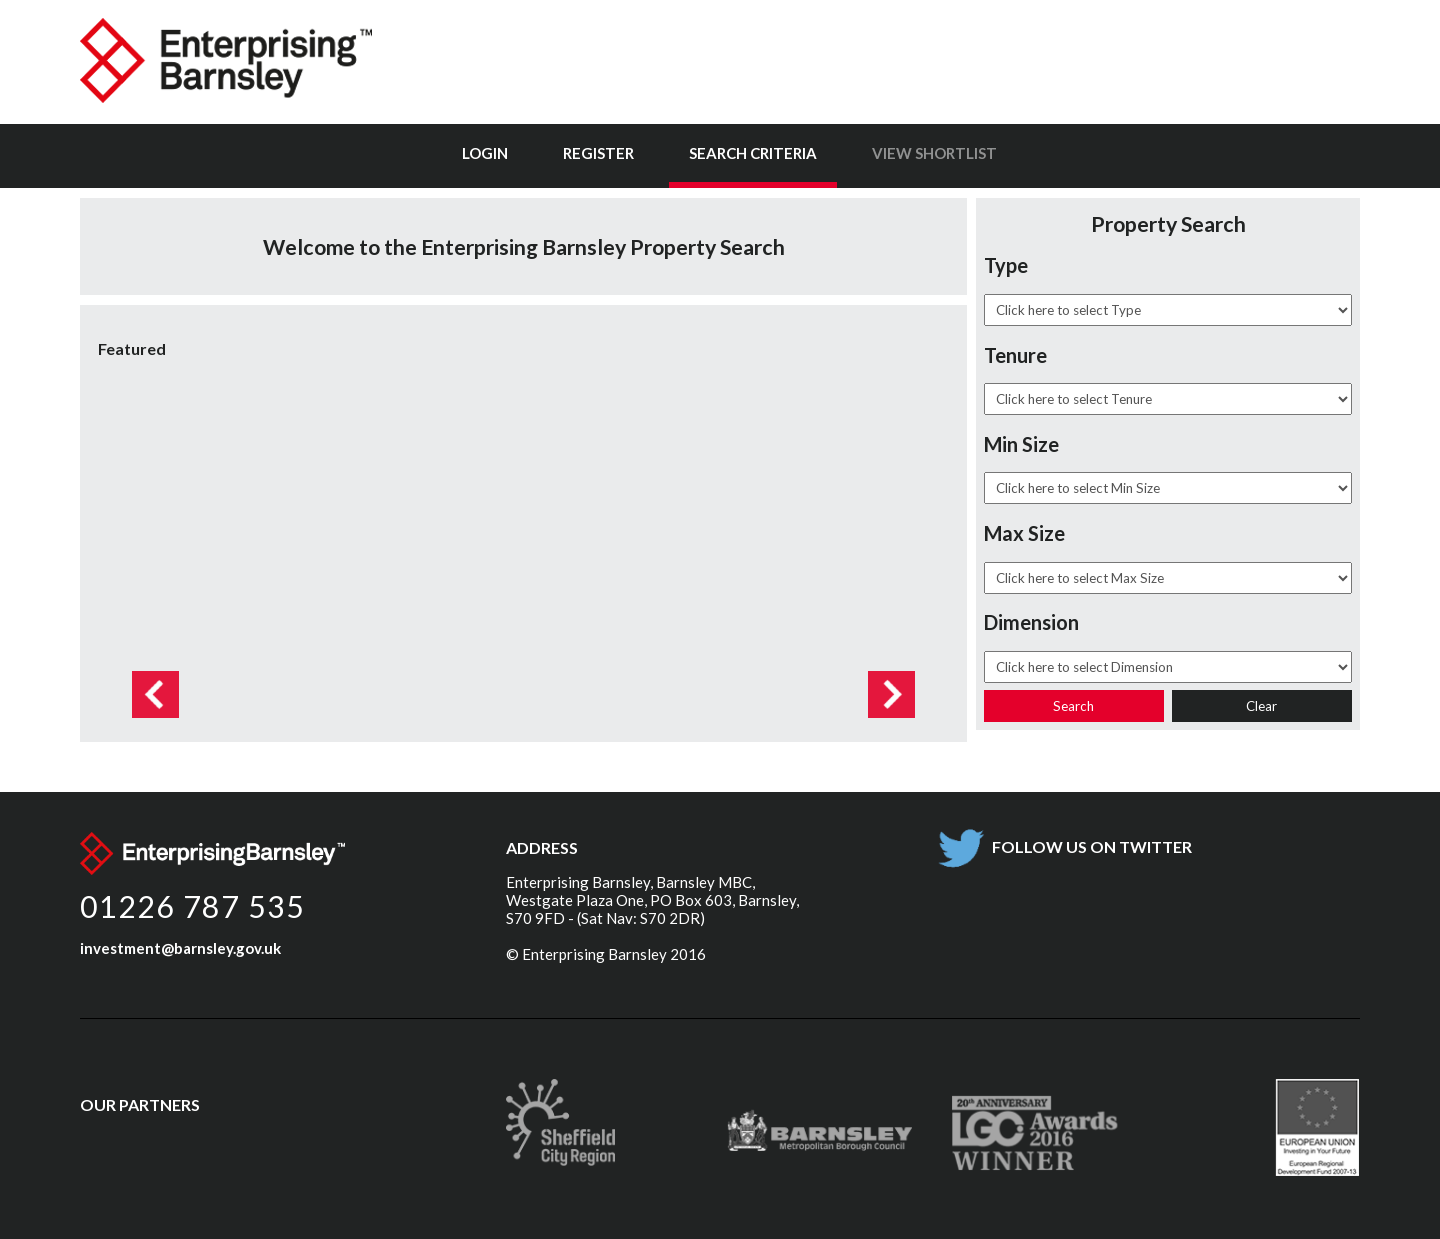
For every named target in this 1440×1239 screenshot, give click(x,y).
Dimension (1031, 622)
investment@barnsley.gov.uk (180, 948)
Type (1006, 265)
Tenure (1015, 355)
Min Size (1021, 444)
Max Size (1024, 533)
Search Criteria (753, 153)
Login (485, 153)
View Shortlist (934, 153)
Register (598, 153)
